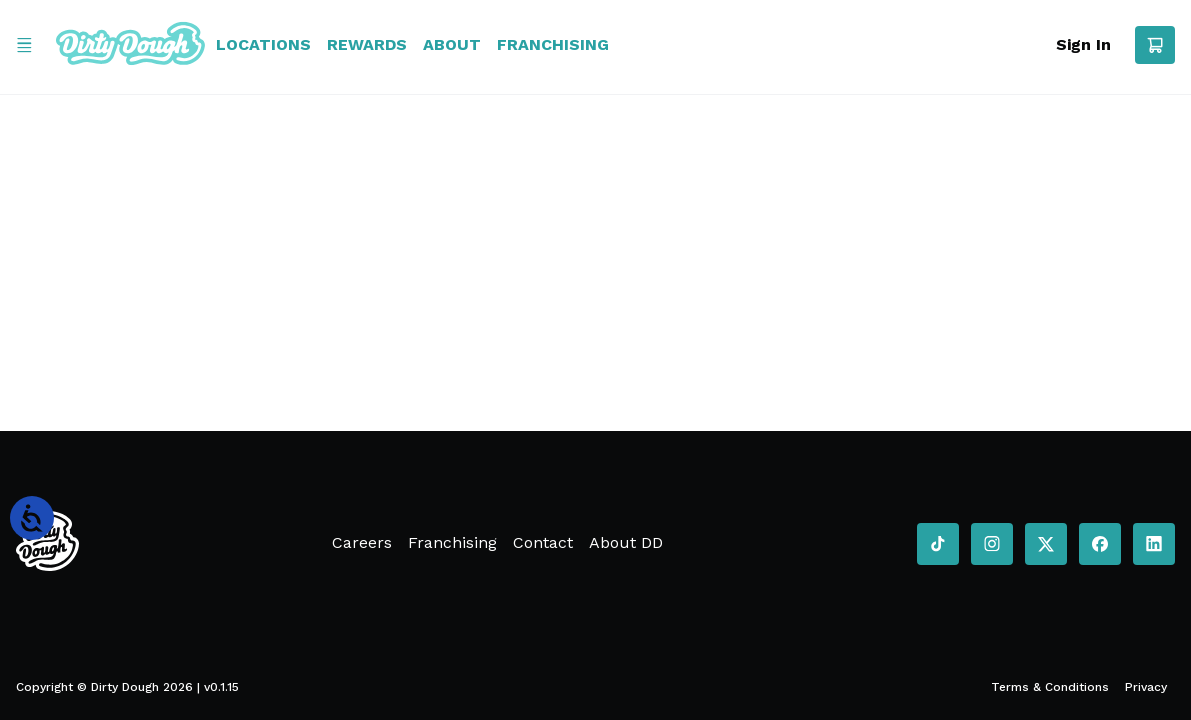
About (452, 45)
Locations (263, 45)
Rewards (367, 45)
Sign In (1083, 45)
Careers (362, 542)
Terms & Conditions (1050, 687)
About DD (626, 542)
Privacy (1146, 687)
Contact (543, 542)
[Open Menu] (24, 45)
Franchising (553, 45)
